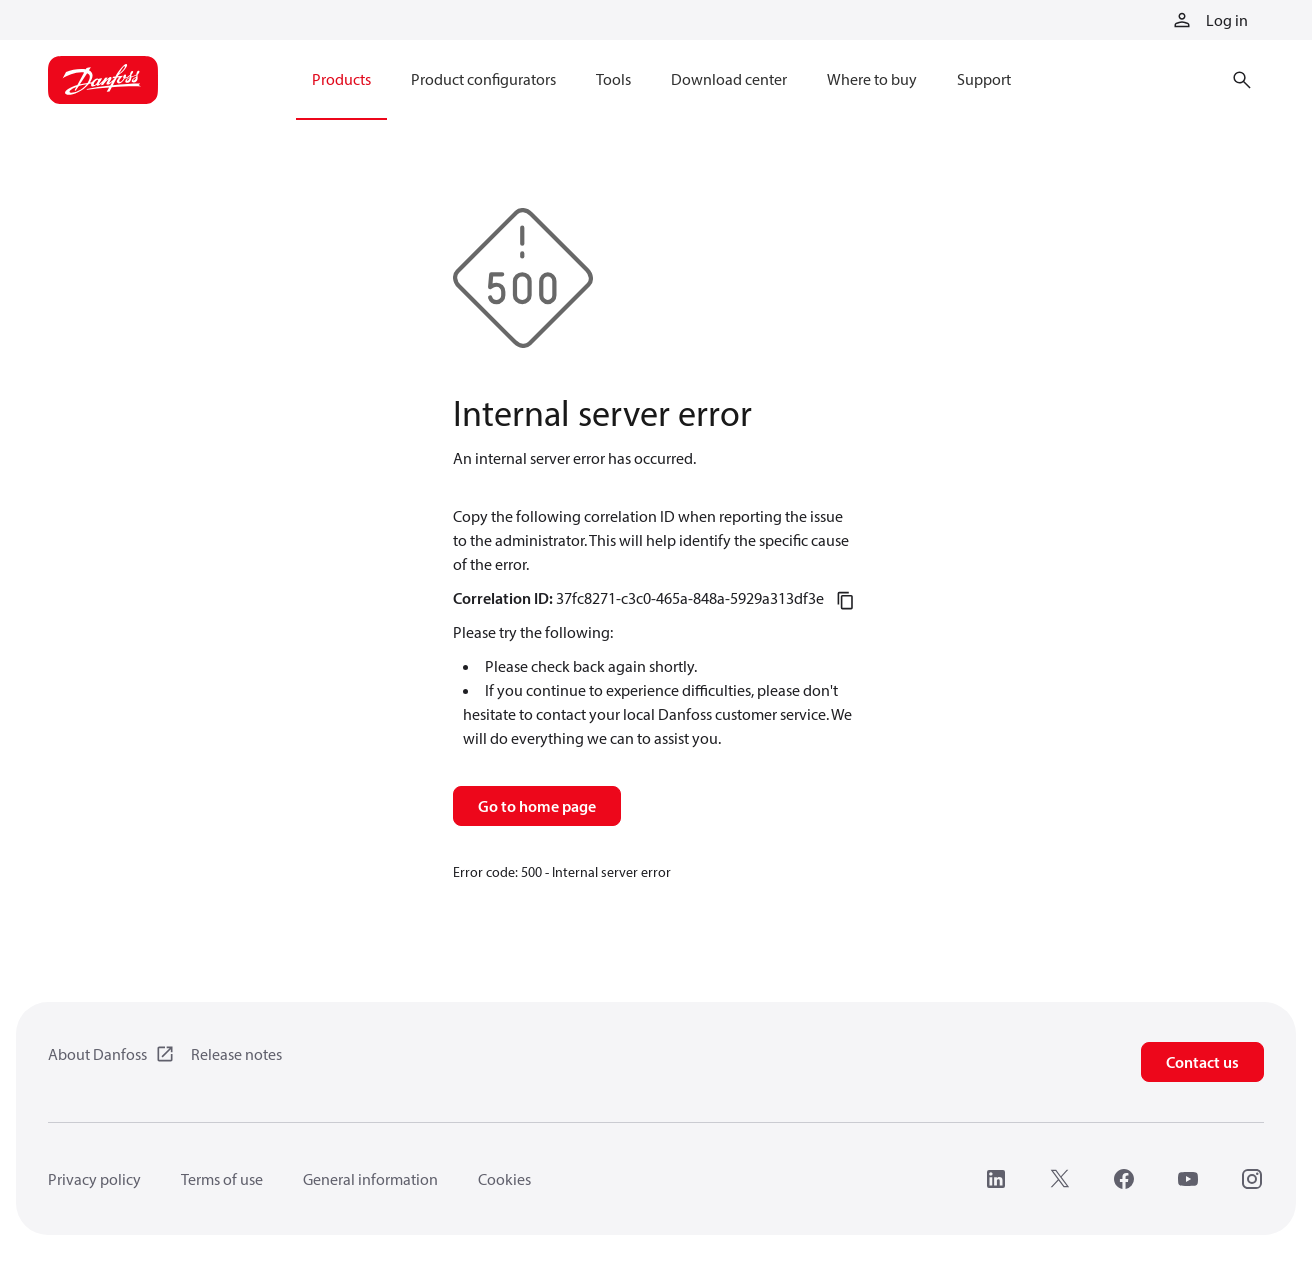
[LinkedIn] (996, 1179)
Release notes (236, 1054)
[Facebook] (1124, 1179)
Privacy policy (94, 1179)
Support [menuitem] (984, 79)
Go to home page (537, 806)
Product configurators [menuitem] (483, 79)
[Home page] (103, 80)
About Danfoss (97, 1054)
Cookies (504, 1179)
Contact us (1202, 1062)
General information (370, 1179)
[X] (1060, 1179)
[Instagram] (1252, 1179)
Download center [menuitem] (729, 79)
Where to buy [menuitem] (872, 79)
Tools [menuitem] (613, 79)
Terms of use (222, 1179)
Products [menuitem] (341, 79)
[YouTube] (1188, 1179)
